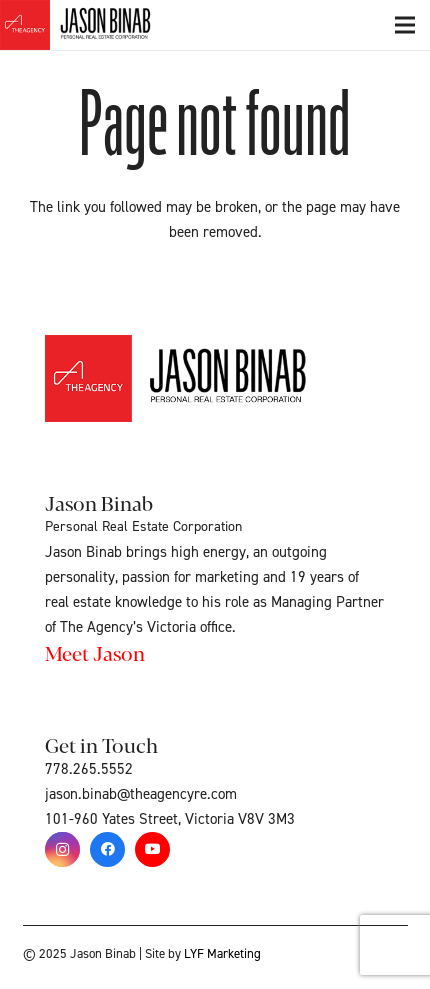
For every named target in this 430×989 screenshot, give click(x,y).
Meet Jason (95, 652)
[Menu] (405, 25)
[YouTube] (152, 849)
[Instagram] (62, 849)
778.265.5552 (89, 769)
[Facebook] (107, 849)
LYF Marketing (222, 954)
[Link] (98, 25)
